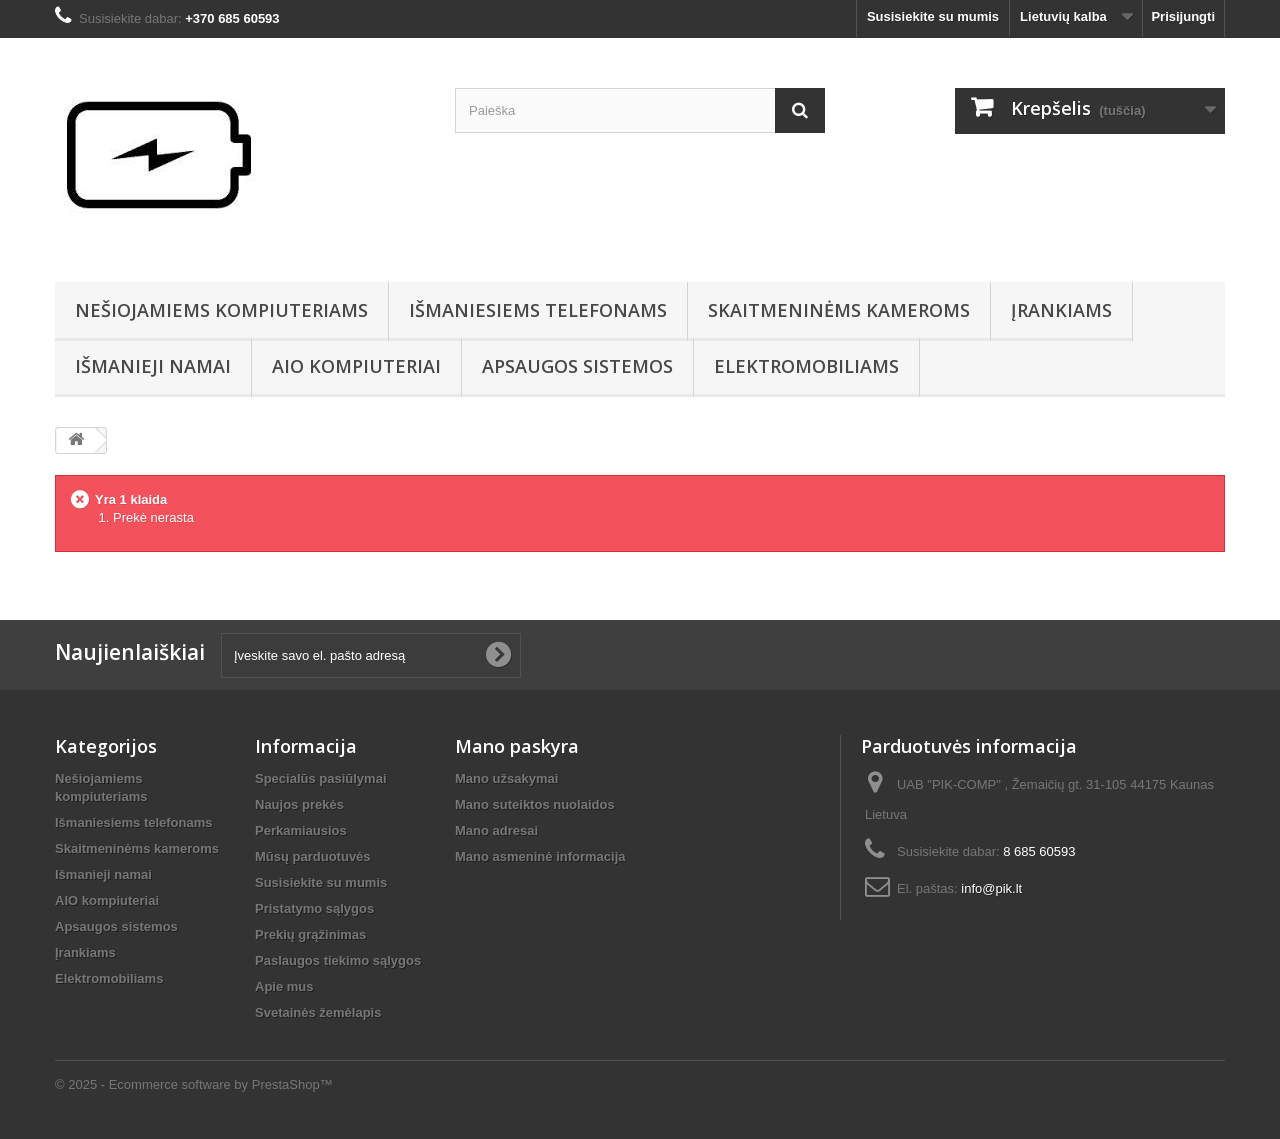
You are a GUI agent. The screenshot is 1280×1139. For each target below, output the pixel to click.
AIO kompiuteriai (356, 366)
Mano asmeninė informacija (540, 856)
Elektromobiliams (806, 366)
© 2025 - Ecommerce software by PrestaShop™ (194, 1084)
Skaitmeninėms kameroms (839, 310)
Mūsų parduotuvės (313, 856)
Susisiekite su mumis (933, 16)
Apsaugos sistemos (577, 366)
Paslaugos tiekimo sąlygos (338, 960)
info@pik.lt (991, 888)
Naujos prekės (299, 804)
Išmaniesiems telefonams (538, 310)
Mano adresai (496, 830)
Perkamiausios (301, 830)
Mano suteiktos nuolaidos (535, 804)
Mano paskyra (517, 746)
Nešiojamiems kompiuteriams (221, 310)
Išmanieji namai (153, 366)
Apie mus (284, 986)
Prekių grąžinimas (310, 934)
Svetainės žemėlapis (318, 1012)
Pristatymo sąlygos (314, 908)
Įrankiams (1061, 310)
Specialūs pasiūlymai (321, 778)
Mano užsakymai (506, 778)
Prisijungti (1183, 16)
